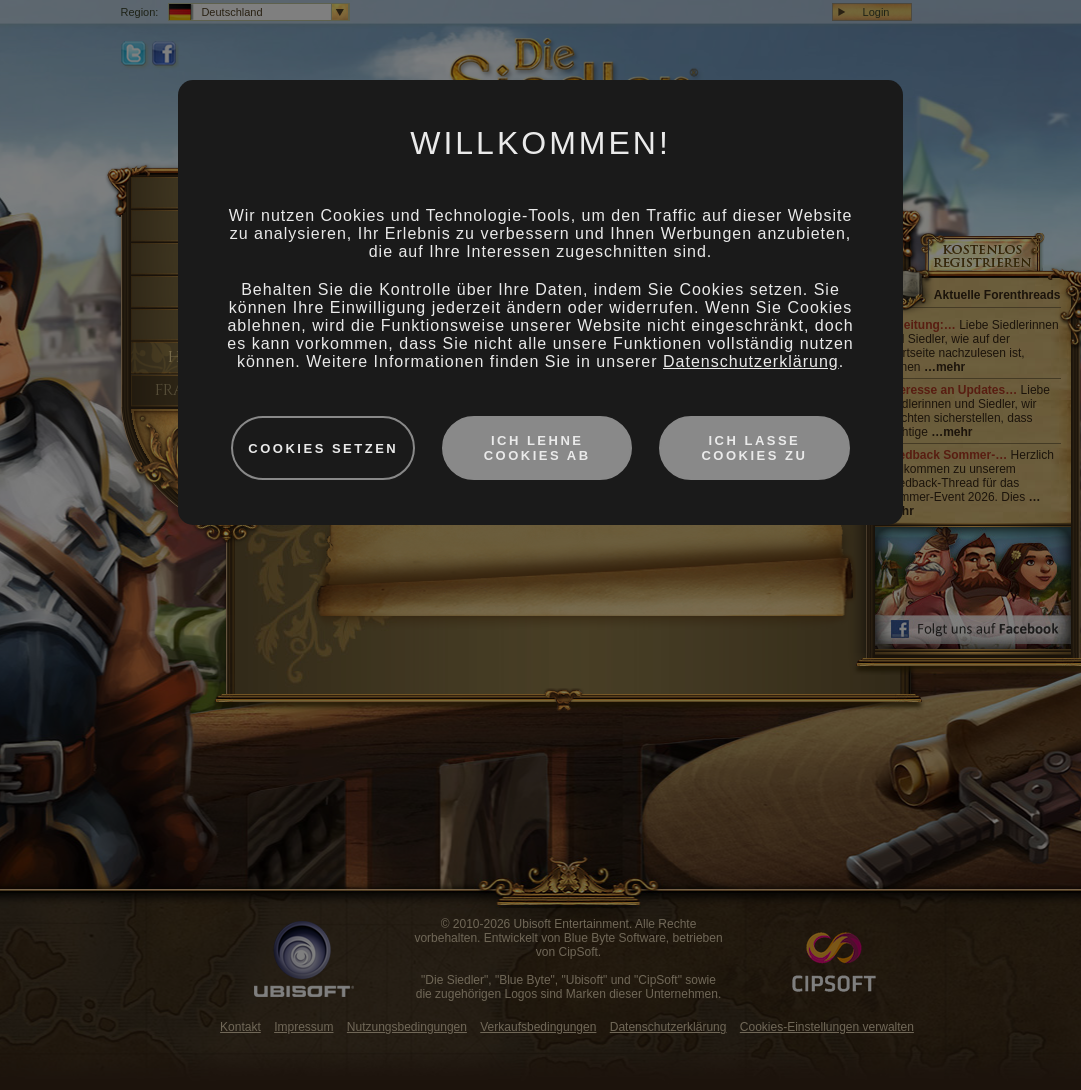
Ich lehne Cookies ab (537, 448)
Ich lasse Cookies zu (754, 448)
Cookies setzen (323, 448)
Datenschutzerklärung (751, 361)
